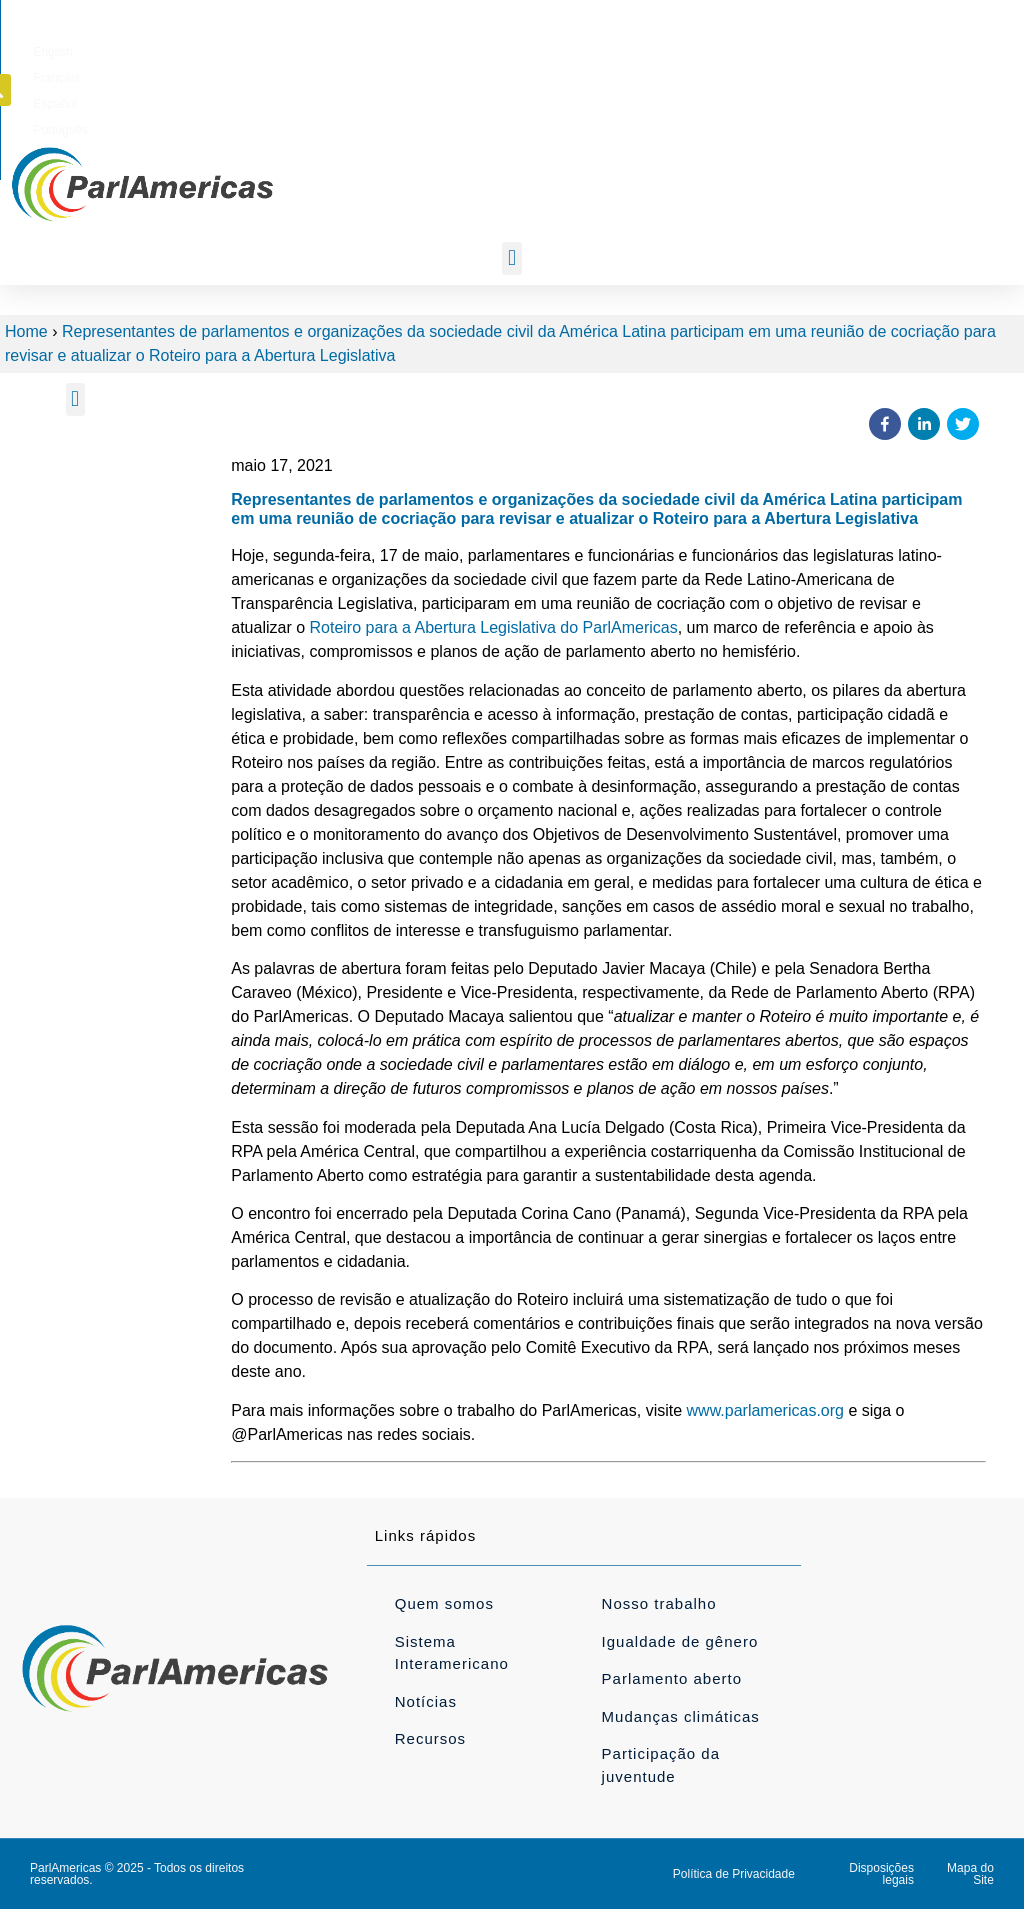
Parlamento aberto (672, 1678)
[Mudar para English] (558, 49)
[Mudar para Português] (754, 49)
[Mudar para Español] (685, 49)
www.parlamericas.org (765, 1410)
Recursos (430, 1738)
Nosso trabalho (659, 1603)
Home (26, 331)
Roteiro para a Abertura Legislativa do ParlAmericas (494, 627)
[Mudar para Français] (621, 49)
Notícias (426, 1701)
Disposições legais (881, 1874)
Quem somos (444, 1603)
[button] (896, 48)
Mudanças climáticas (681, 1716)
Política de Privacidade (734, 1874)
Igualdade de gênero (680, 1641)
